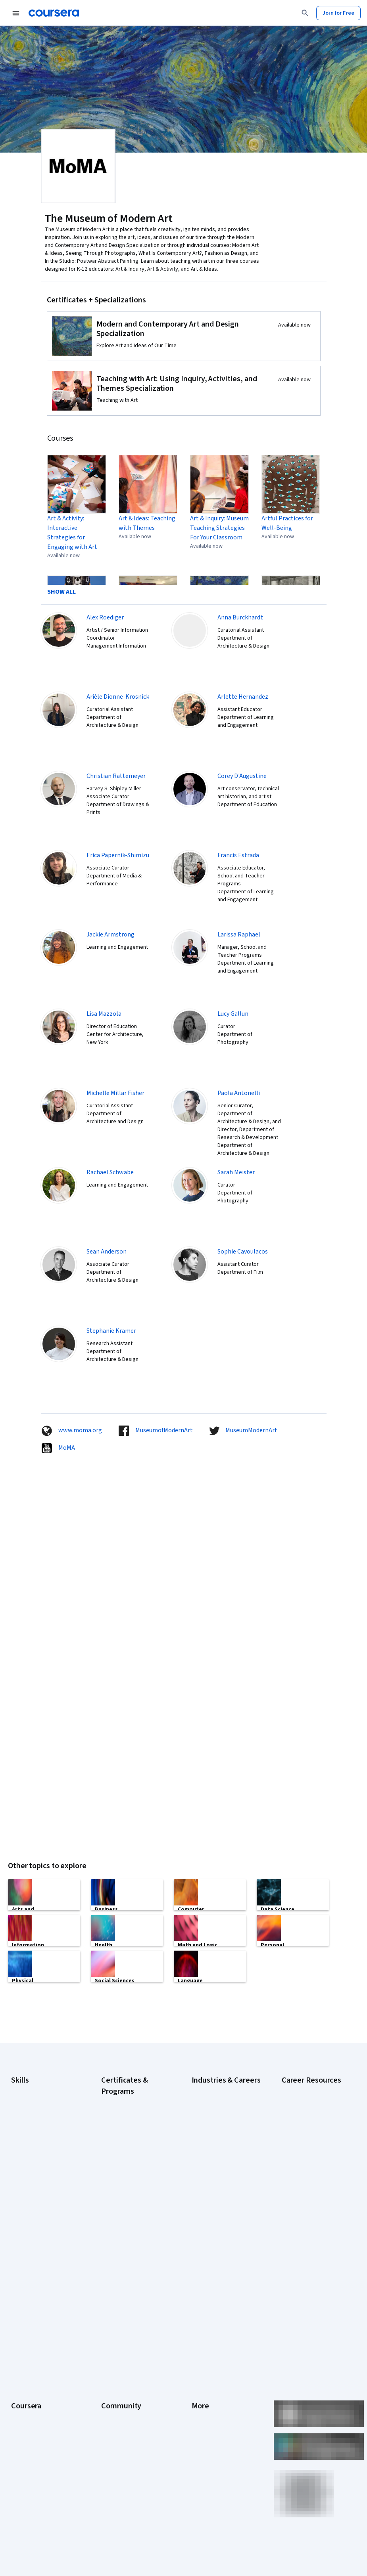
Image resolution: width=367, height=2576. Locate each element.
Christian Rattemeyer (116, 776)
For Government (30, 2440)
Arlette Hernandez (242, 696)
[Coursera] (54, 13)
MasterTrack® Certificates (42, 2404)
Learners (111, 2321)
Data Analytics (27, 2113)
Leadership (24, 2345)
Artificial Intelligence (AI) (39, 2089)
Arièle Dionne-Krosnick (117, 696)
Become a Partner (32, 2463)
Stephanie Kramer (111, 1330)
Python (19, 2196)
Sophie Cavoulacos (242, 1251)
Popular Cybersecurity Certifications (308, 2204)
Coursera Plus (27, 2380)
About (18, 2321)
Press (199, 2321)
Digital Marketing (31, 2125)
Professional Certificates (41, 2392)
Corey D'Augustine (242, 776)
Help (197, 2368)
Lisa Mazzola (103, 1013)
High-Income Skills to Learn (313, 2129)
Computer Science (214, 2101)
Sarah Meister (236, 1172)
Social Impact (27, 2475)
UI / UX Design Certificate (130, 2263)
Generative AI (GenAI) (36, 2149)
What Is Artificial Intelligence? (300, 2264)
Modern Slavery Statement (224, 2440)
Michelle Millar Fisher (115, 1093)
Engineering (206, 2137)
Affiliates (202, 2428)
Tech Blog (113, 2380)
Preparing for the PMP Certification (308, 2224)
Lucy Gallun (232, 1013)
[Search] (305, 13)
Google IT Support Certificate (123, 2144)
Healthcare (204, 2161)
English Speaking (31, 2137)
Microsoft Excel (29, 2161)
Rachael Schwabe (110, 1172)
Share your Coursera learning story (35, 2503)
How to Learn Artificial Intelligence (307, 2184)
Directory (203, 2416)
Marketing (203, 2196)
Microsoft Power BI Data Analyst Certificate (129, 2247)
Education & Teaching (217, 2125)
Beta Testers (117, 2345)
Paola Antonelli (238, 1093)
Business (202, 2089)
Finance (201, 2149)
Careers (20, 2356)
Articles (201, 2404)
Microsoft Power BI (33, 2173)
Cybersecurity (28, 2101)
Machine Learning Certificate (121, 2227)
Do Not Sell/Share (212, 2452)
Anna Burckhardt (240, 617)
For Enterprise (28, 2428)
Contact (201, 2392)
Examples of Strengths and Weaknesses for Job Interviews (314, 2109)
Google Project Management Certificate (130, 2164)
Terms (199, 2345)
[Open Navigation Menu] (15, 13)
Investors (203, 2333)
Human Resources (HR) (218, 2173)
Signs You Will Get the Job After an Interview (312, 2244)
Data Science (207, 2113)
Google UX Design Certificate (122, 2184)
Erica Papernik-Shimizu (117, 855)
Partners (111, 2333)
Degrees (21, 2416)
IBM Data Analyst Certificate (134, 2199)
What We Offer (28, 2333)
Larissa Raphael (238, 934)
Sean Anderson (106, 1251)
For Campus (25, 2452)
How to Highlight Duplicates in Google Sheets (314, 2165)
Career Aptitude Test (307, 2089)
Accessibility (207, 2380)
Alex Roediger (105, 617)
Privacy (200, 2356)
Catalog (20, 2368)
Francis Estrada (238, 855)
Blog (106, 2356)
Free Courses (27, 2487)
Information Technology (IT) (224, 2184)
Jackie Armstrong (110, 934)
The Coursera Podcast (128, 2368)
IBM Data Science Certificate (134, 2211)
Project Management (36, 2184)
